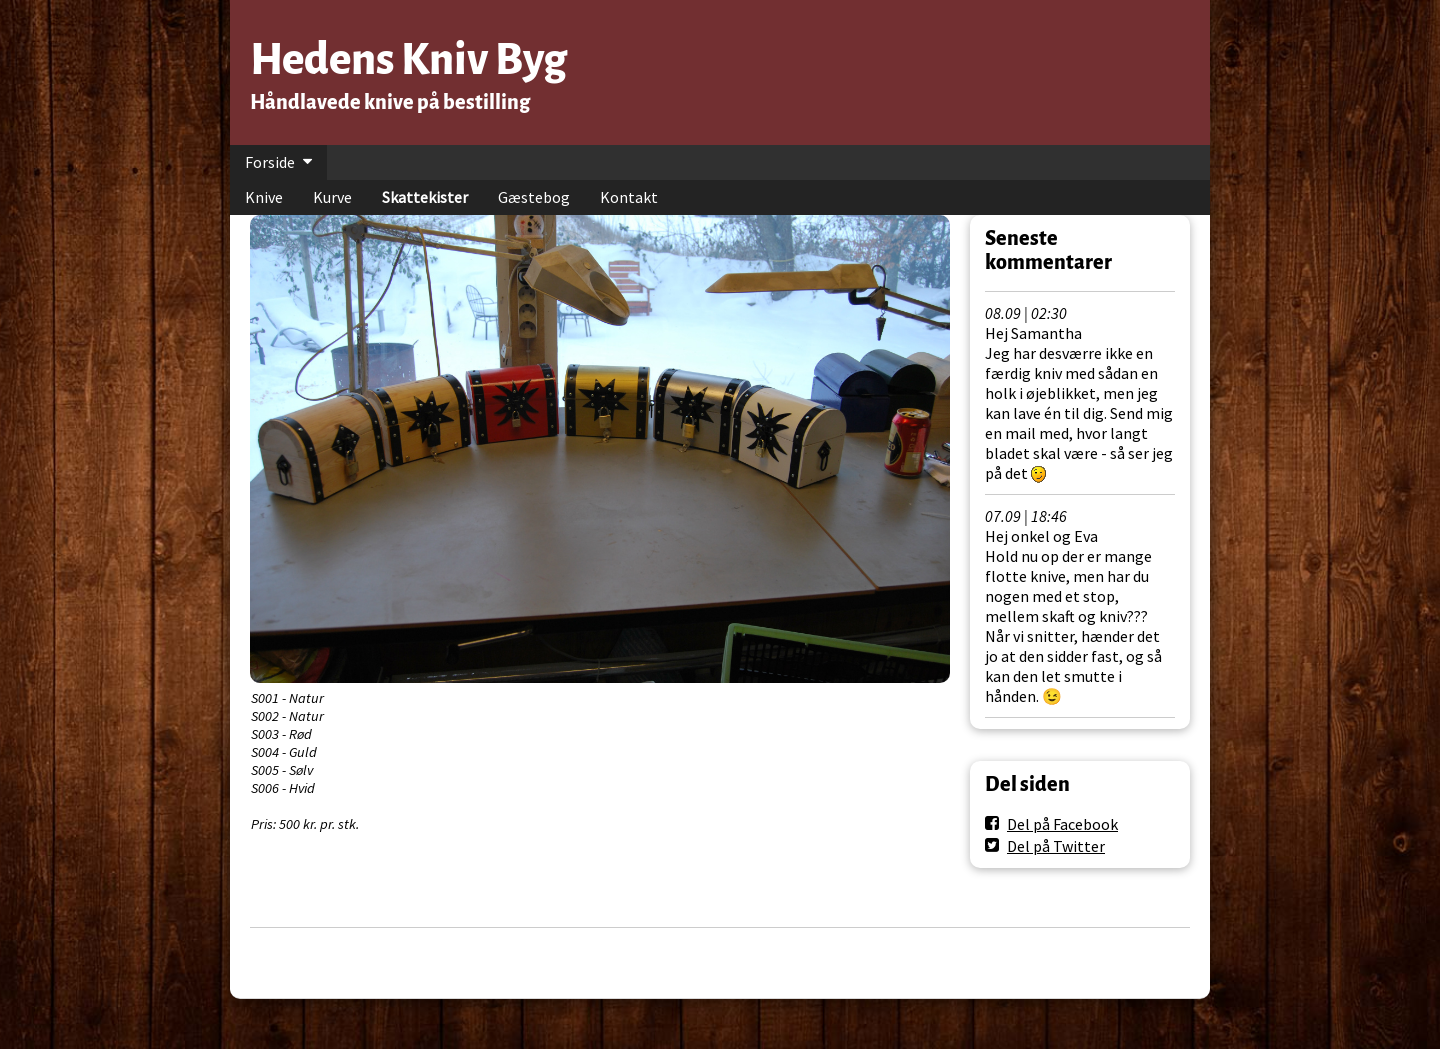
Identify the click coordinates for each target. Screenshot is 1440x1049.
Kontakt (629, 197)
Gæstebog (534, 197)
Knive (264, 197)
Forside (270, 162)
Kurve (332, 197)
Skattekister (425, 197)
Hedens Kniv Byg (408, 59)
